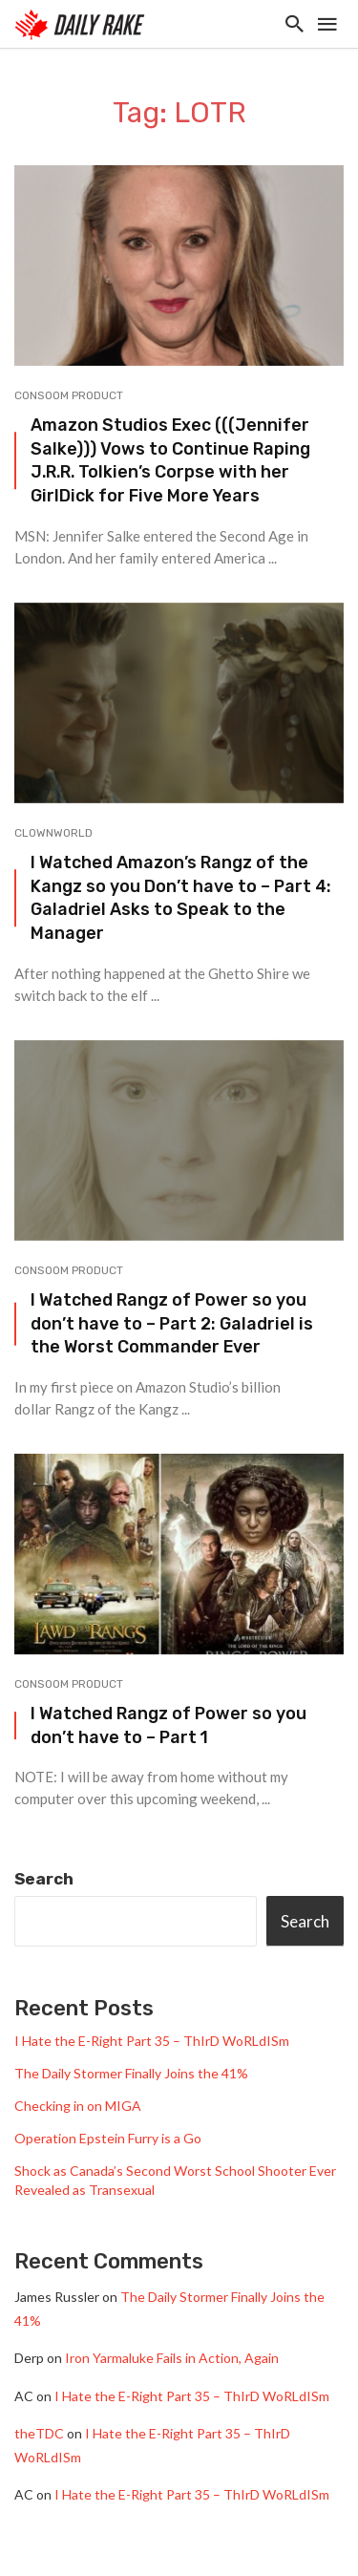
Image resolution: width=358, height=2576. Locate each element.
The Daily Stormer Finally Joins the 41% (131, 2073)
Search (44, 1878)
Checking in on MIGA (77, 2105)
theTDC (39, 2433)
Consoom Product (68, 395)
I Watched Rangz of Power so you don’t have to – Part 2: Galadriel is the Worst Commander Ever (172, 1323)
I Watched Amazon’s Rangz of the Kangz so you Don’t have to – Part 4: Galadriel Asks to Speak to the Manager (181, 897)
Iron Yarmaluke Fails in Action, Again (172, 2358)
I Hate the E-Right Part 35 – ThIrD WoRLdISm (151, 2041)
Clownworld (53, 833)
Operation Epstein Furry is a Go (107, 2138)
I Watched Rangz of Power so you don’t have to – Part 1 (168, 1725)
